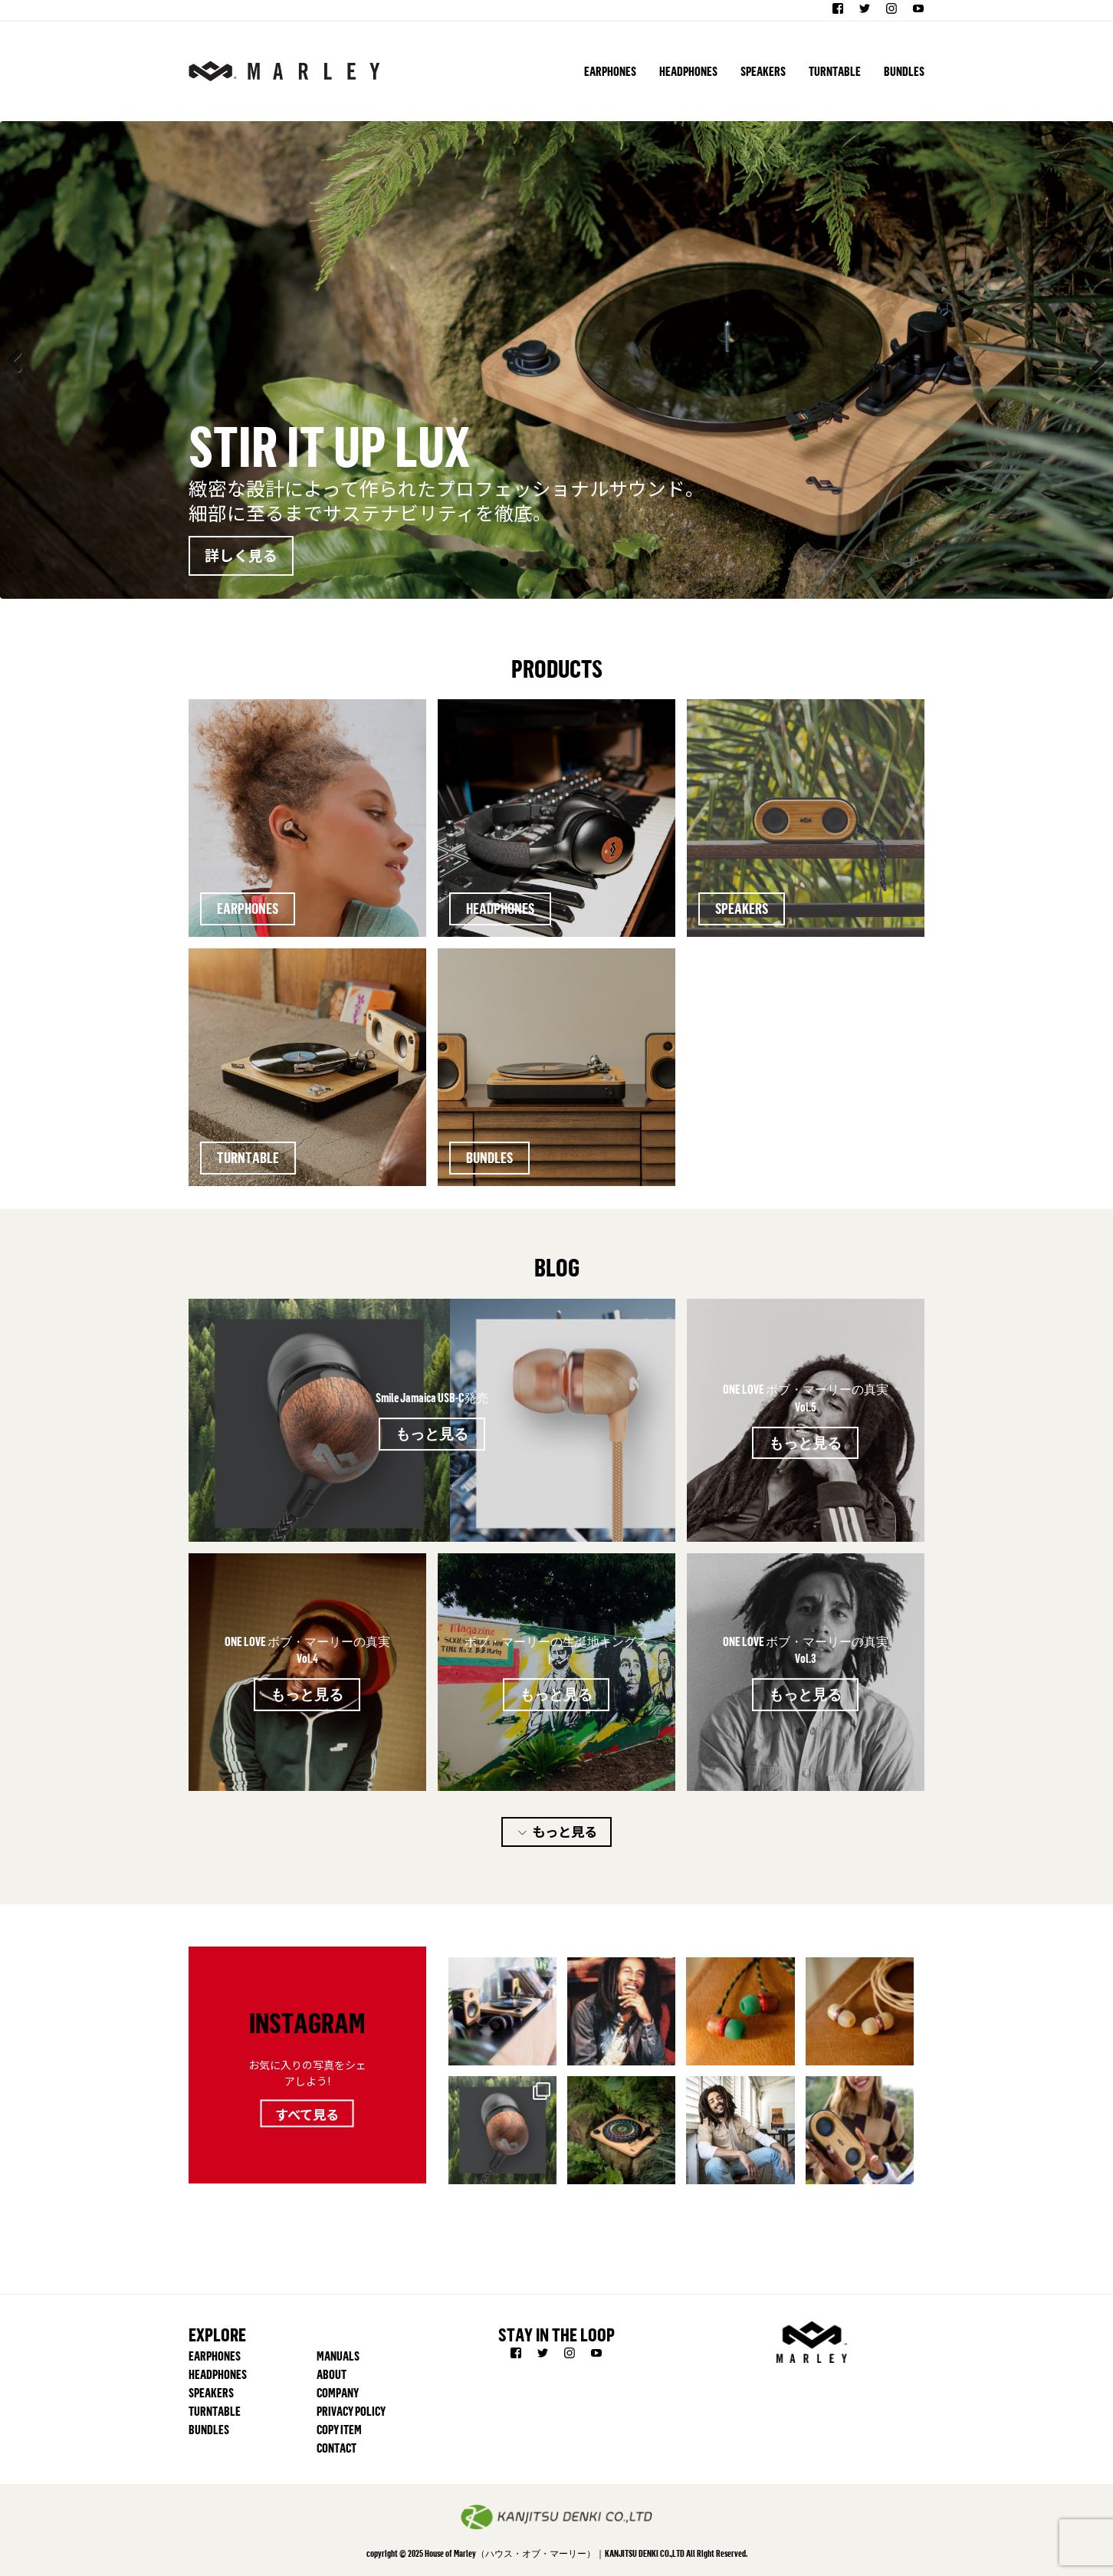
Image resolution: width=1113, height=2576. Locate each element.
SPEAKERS (763, 71)
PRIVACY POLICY (351, 2411)
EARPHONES (610, 71)
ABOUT (331, 2374)
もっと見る (432, 1433)
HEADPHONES (688, 71)
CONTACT (336, 2448)
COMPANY (338, 2392)
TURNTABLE (835, 71)
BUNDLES (904, 71)
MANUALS (338, 2356)
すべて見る (307, 2113)
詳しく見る (241, 554)
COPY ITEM (339, 2429)
